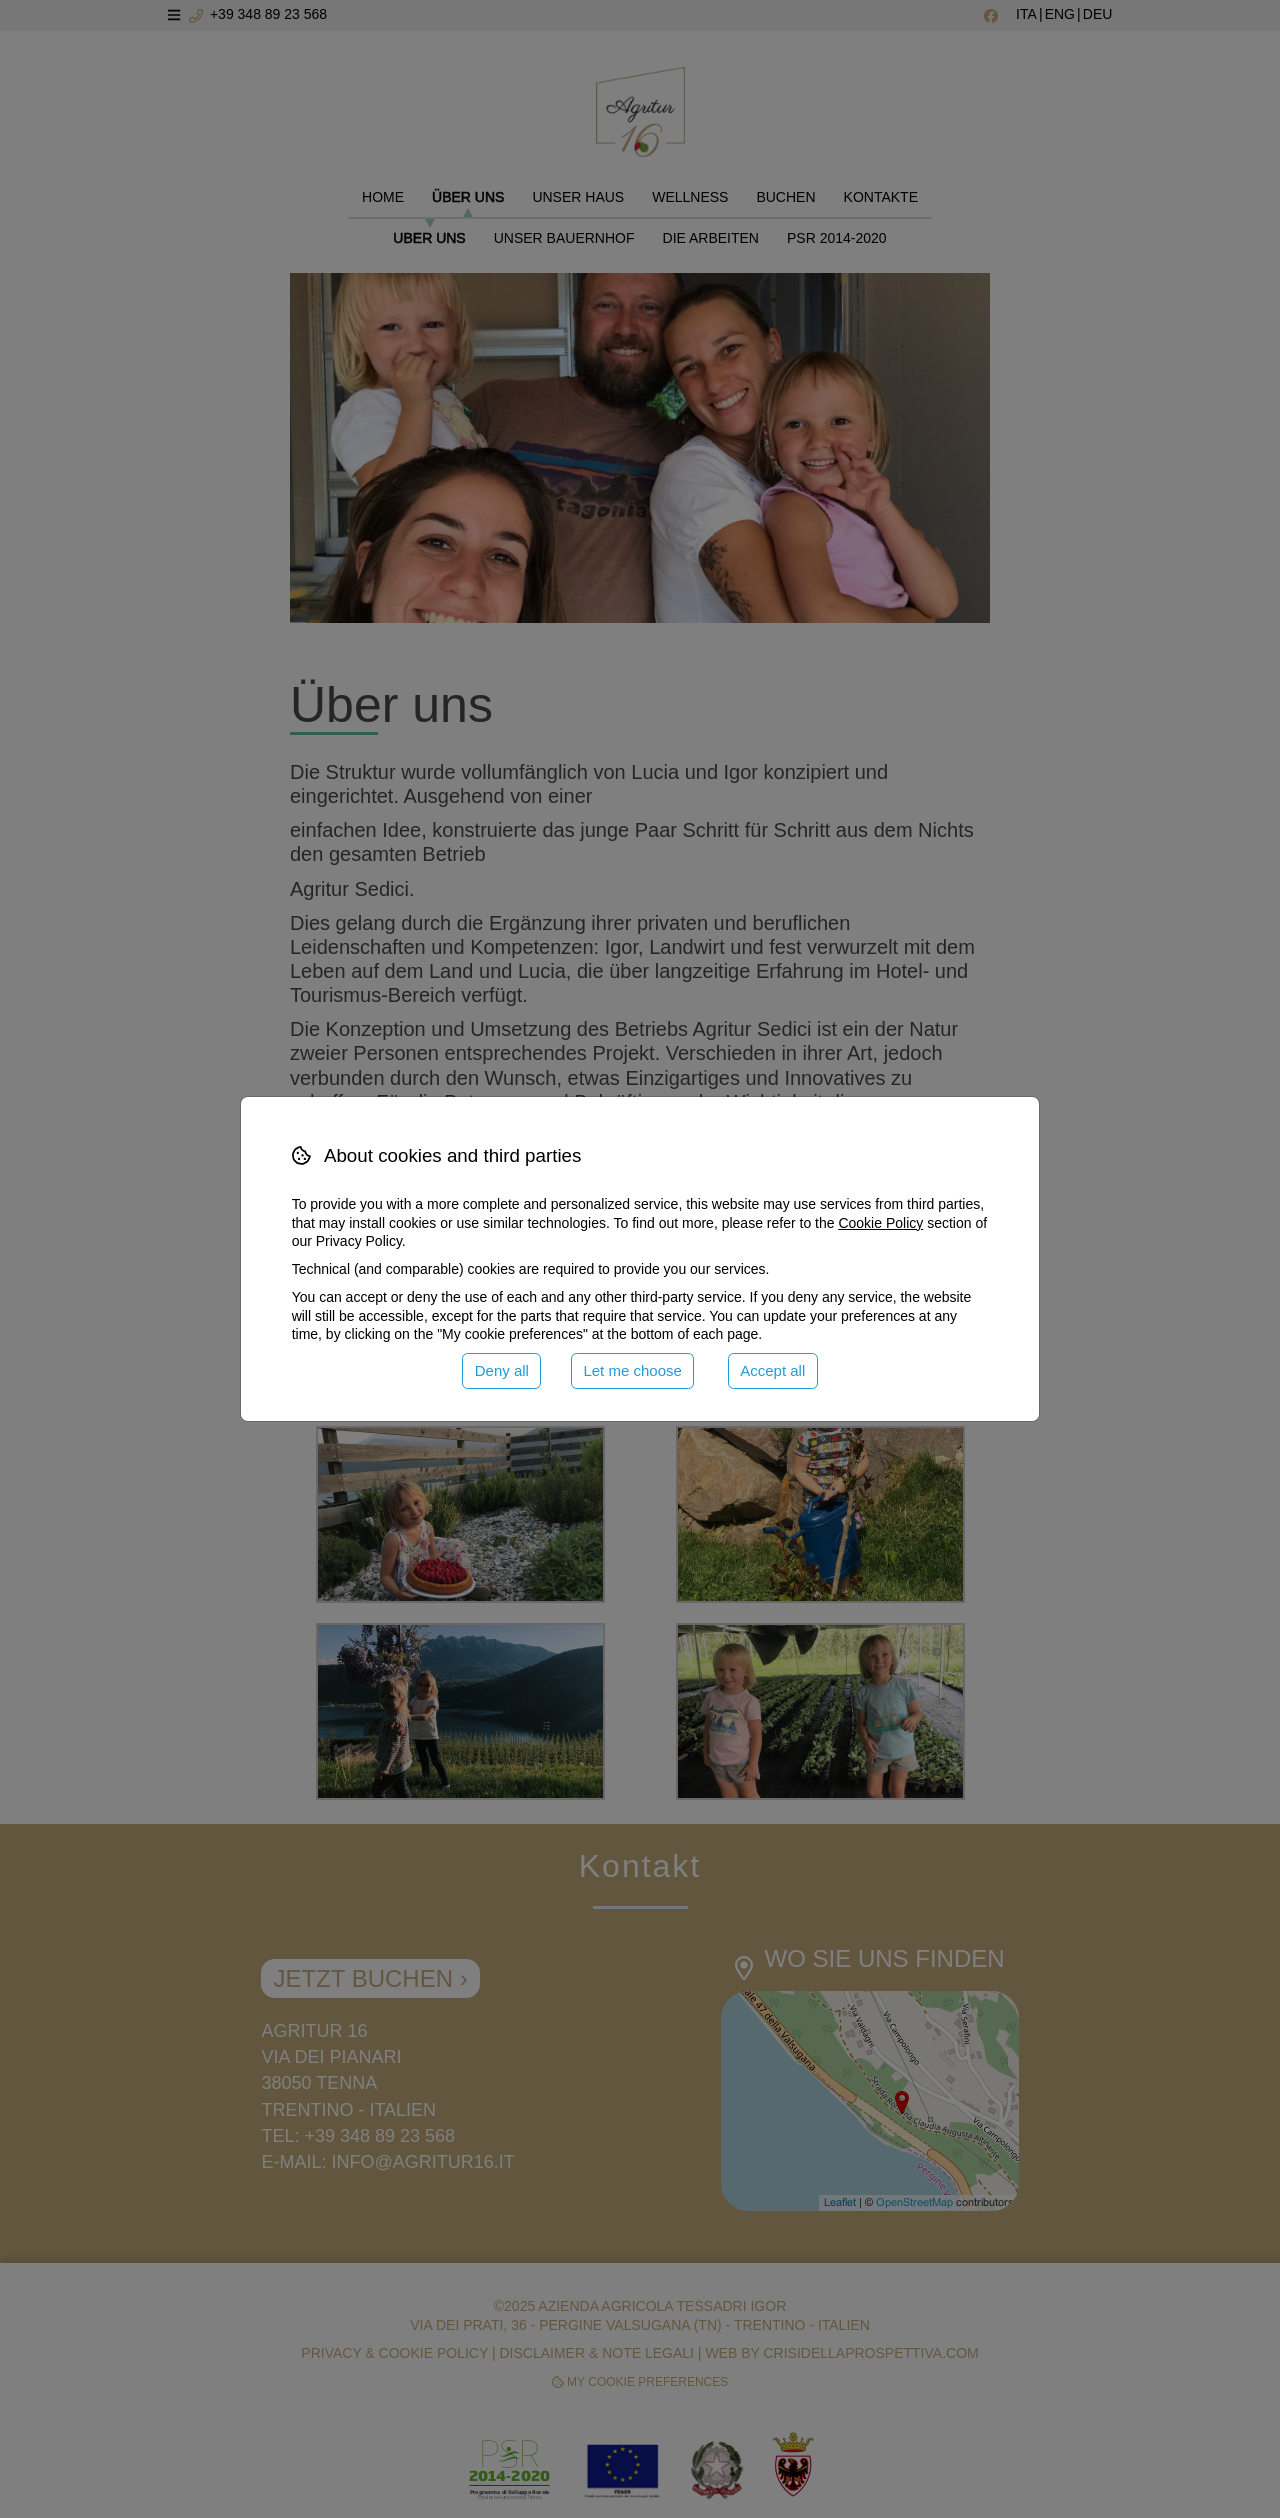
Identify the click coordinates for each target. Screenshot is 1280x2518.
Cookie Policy (880, 1223)
